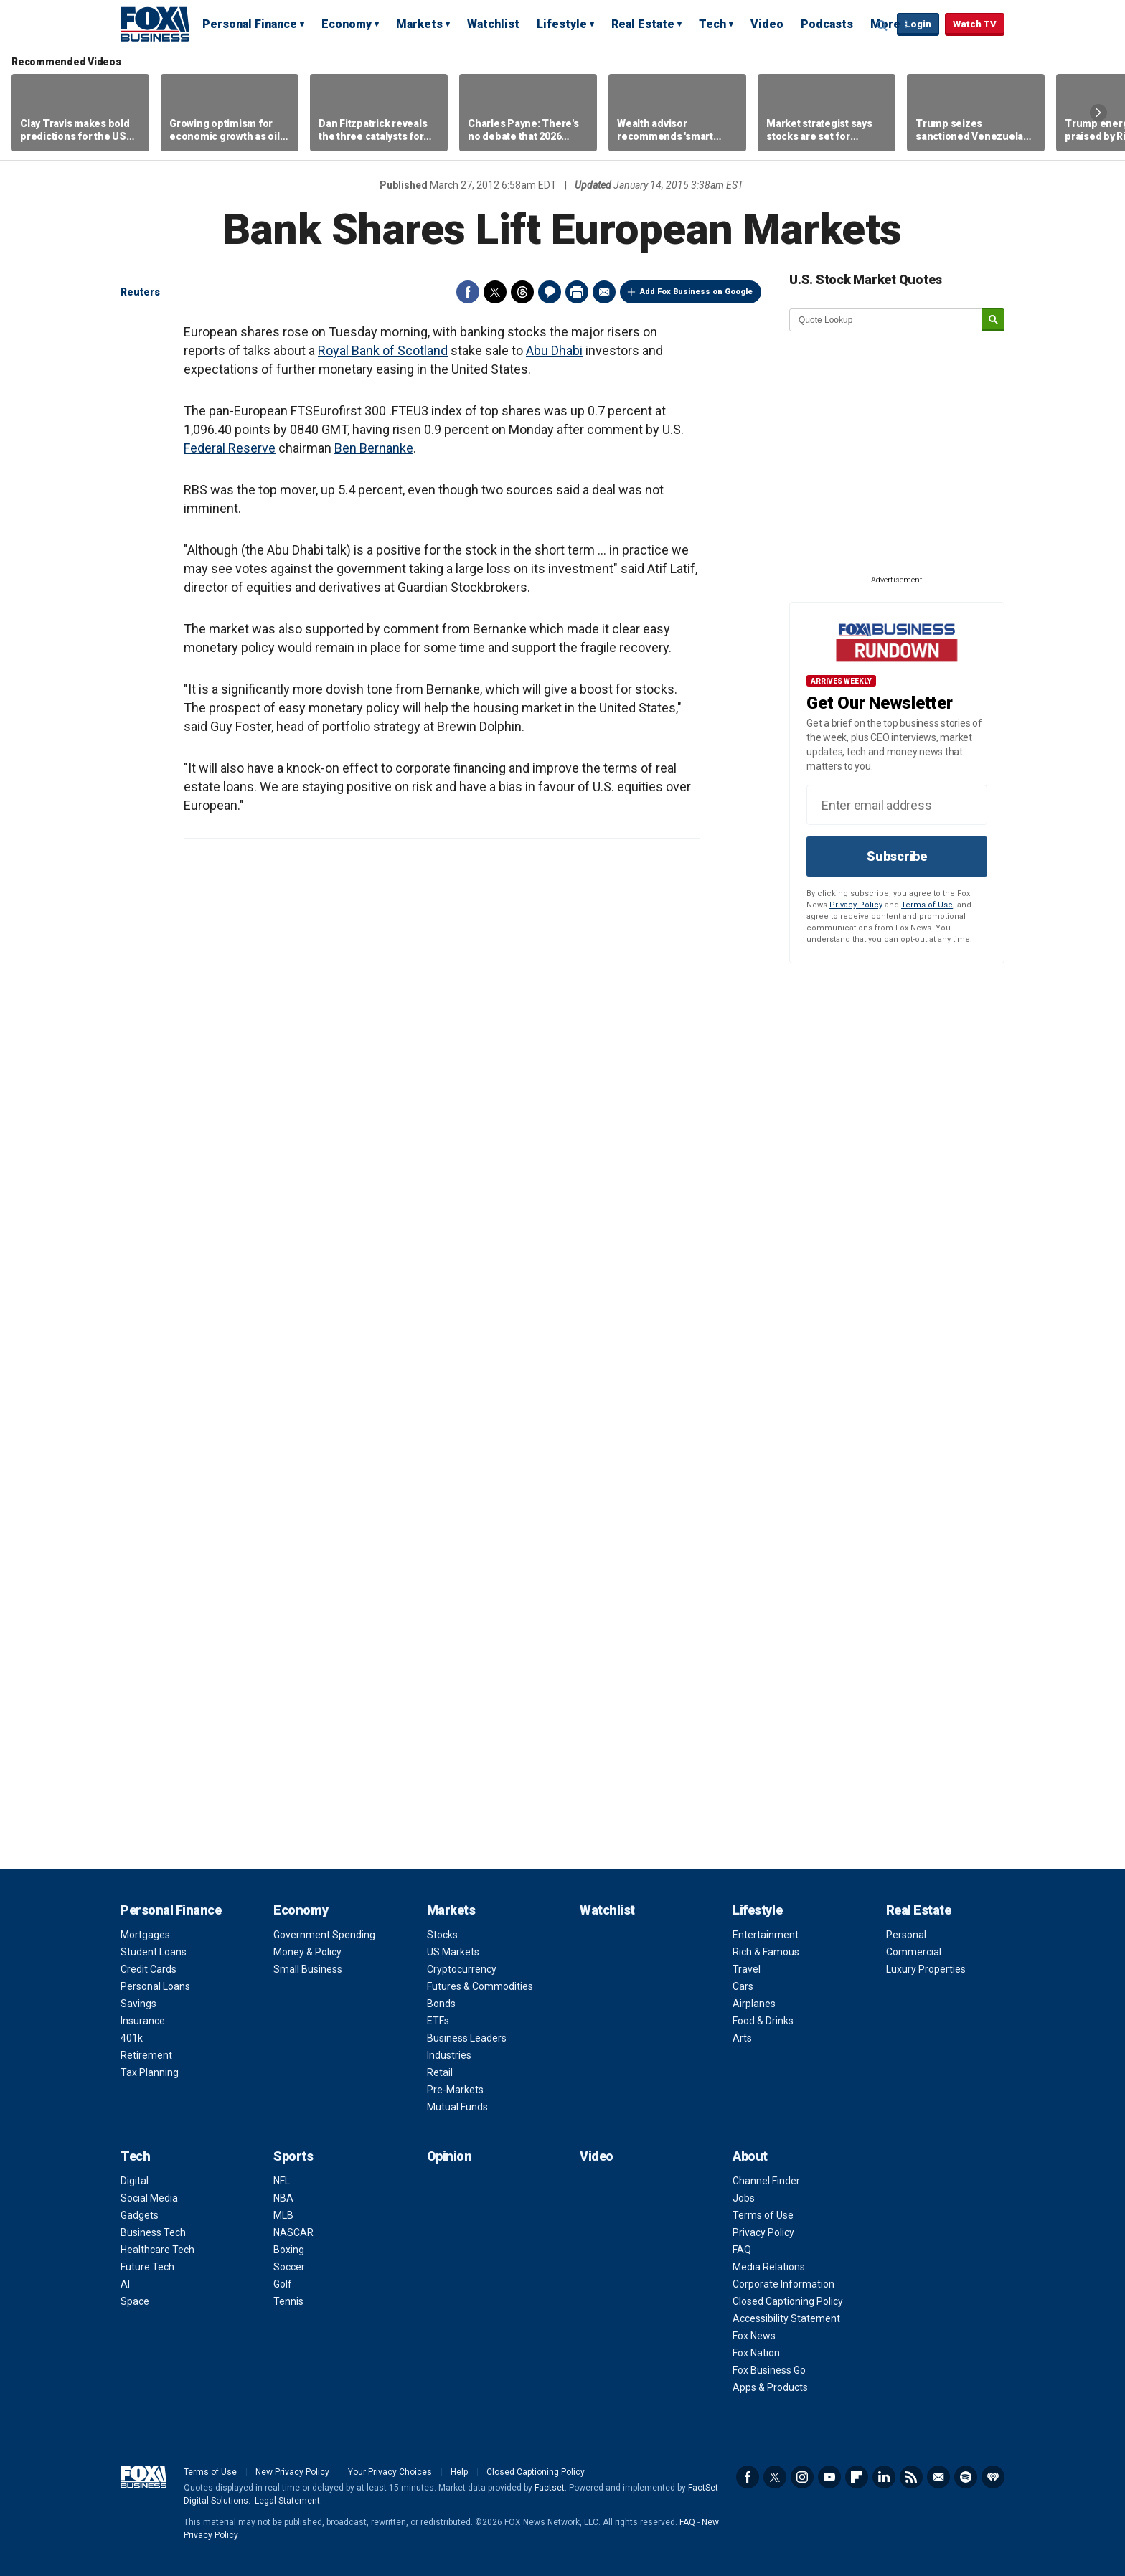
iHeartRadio (993, 2477)
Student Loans (154, 1952)
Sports (293, 2156)
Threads (522, 291)
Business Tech (153, 2232)
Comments (549, 291)
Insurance (143, 2021)
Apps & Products (770, 2387)
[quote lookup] (886, 319)
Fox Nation (756, 2353)
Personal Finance (249, 24)
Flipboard (856, 2477)
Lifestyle (562, 24)
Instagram (802, 2477)
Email (604, 291)
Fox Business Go (769, 2370)
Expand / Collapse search (882, 25)
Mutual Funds (457, 2107)
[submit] (993, 320)
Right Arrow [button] (1098, 112)
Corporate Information (783, 2284)
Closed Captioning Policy (788, 2301)
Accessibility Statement (786, 2318)
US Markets (453, 1952)
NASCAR (293, 2232)
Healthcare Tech (157, 2249)
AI (125, 2284)
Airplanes (754, 2003)
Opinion (449, 2156)
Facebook (467, 291)
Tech (712, 24)
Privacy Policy (855, 905)
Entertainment (766, 1934)
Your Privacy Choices (390, 2472)
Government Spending (324, 1934)
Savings (138, 2003)
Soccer (289, 2267)
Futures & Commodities (480, 1986)
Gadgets (140, 2215)
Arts (742, 2038)
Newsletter (938, 2477)
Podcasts (827, 24)
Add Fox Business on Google (696, 291)
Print (576, 291)
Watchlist (493, 24)
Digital (135, 2180)
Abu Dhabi (554, 350)
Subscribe (897, 856)
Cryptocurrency (461, 1969)
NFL (281, 2180)
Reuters (140, 292)
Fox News (754, 2335)
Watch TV (975, 24)
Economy (346, 24)
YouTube (829, 2477)
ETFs (438, 2021)
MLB (283, 2215)
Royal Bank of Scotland (383, 350)
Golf (282, 2284)
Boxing (288, 2249)
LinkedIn (883, 2477)
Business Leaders (467, 2038)
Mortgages (145, 1934)
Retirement (146, 2055)
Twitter (495, 291)
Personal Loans (155, 1986)
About (750, 2156)
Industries (449, 2055)
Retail (440, 2072)
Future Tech (147, 2267)
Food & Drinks (763, 2021)
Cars (743, 1986)
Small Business (307, 1969)
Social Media (149, 2198)
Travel (747, 1969)
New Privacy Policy (292, 2472)
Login (918, 24)
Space (135, 2301)
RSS (911, 2477)
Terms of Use (927, 905)
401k (132, 2038)
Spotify (965, 2477)
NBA (283, 2198)
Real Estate (642, 24)
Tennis (288, 2301)
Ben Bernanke (373, 448)
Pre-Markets (455, 2089)
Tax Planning (150, 2072)
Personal (906, 1934)
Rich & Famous (766, 1952)
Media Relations (769, 2267)
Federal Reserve (230, 448)
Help (459, 2472)
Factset (550, 2488)
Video (766, 24)
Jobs (744, 2198)
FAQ (742, 2249)
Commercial (913, 1952)
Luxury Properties (926, 1969)
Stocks (442, 1934)
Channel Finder (766, 2180)
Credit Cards (148, 1969)
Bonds (441, 2003)
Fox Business (155, 24)
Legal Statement (287, 2501)
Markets (419, 24)
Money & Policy (307, 1952)
